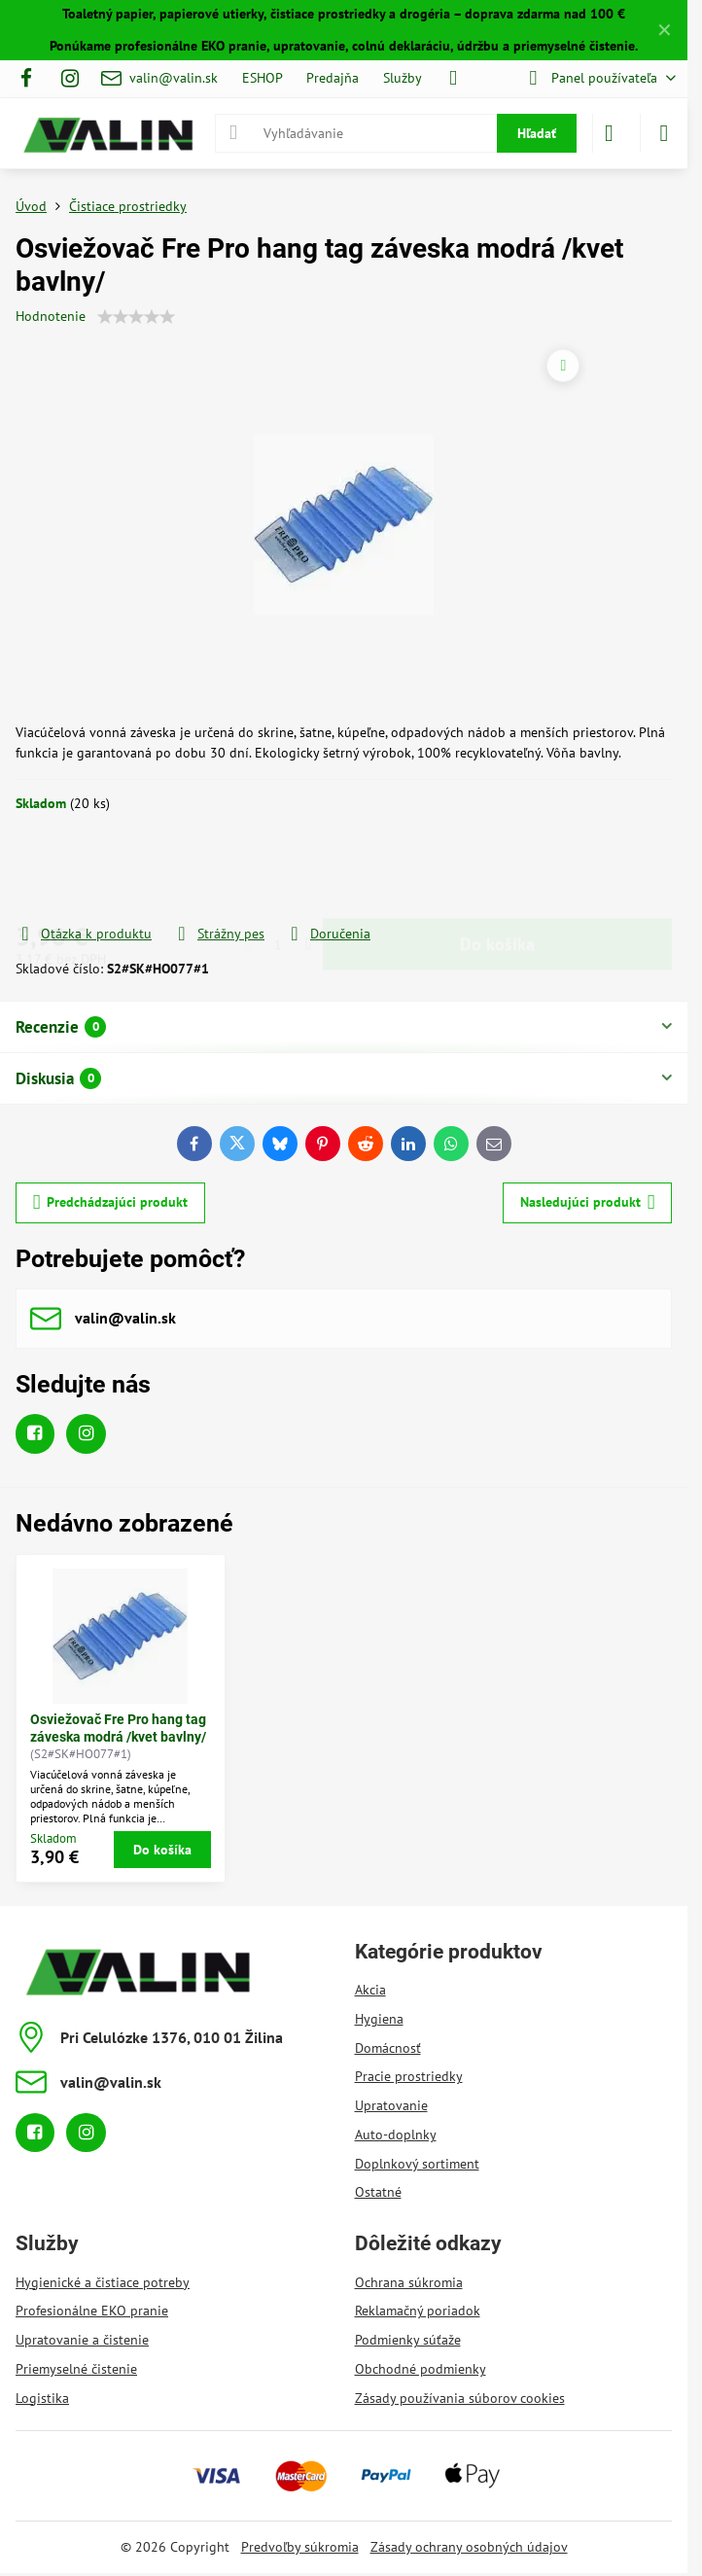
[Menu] (664, 133)
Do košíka (497, 868)
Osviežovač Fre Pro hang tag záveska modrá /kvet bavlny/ (118, 1728)
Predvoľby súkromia (300, 2547)
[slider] (136, 317)
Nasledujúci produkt (587, 1202)
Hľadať (536, 133)
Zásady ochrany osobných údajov (469, 2547)
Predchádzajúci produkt (111, 1202)
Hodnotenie (51, 316)
